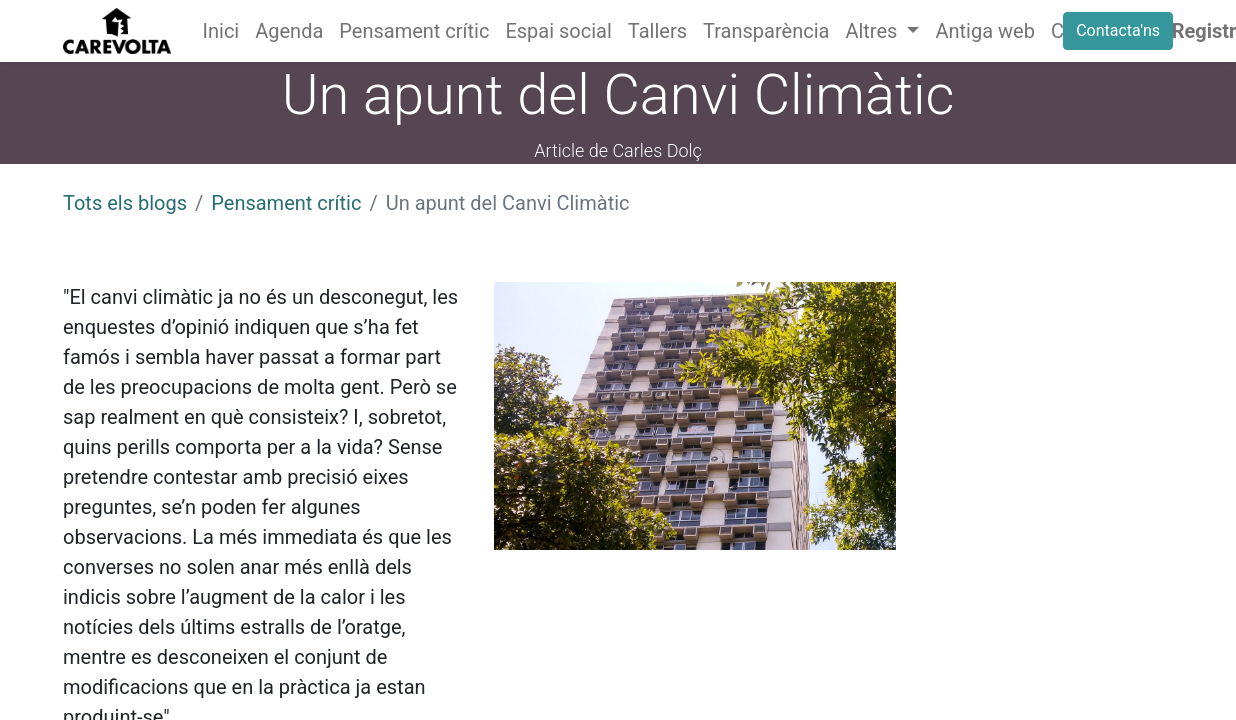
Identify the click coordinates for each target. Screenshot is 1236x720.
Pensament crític (286, 203)
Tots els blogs (125, 203)
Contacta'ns (1118, 30)
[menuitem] (221, 31)
